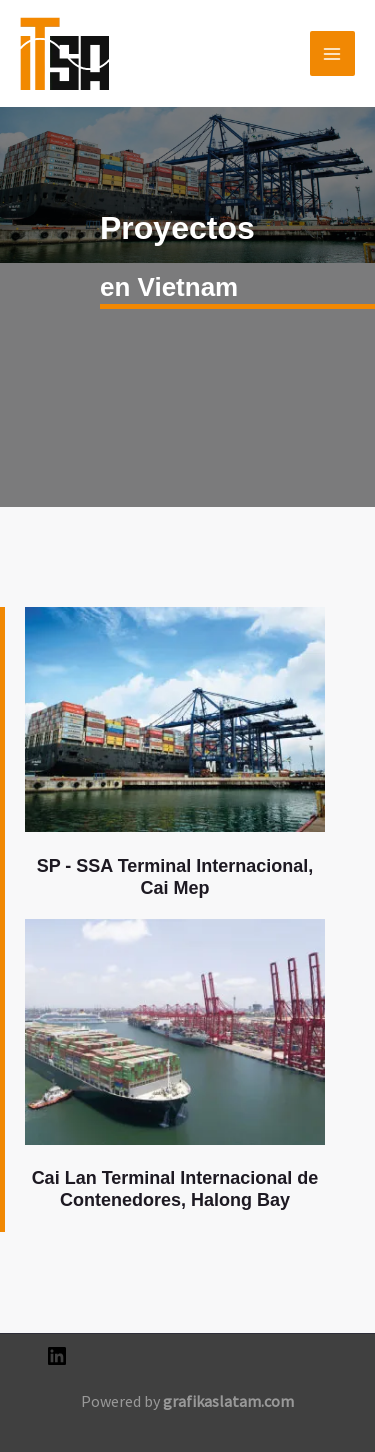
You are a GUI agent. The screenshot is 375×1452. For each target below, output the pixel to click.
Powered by (187, 1401)
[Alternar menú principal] (333, 54)
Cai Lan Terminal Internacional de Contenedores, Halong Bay (175, 1189)
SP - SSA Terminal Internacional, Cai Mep (175, 877)
